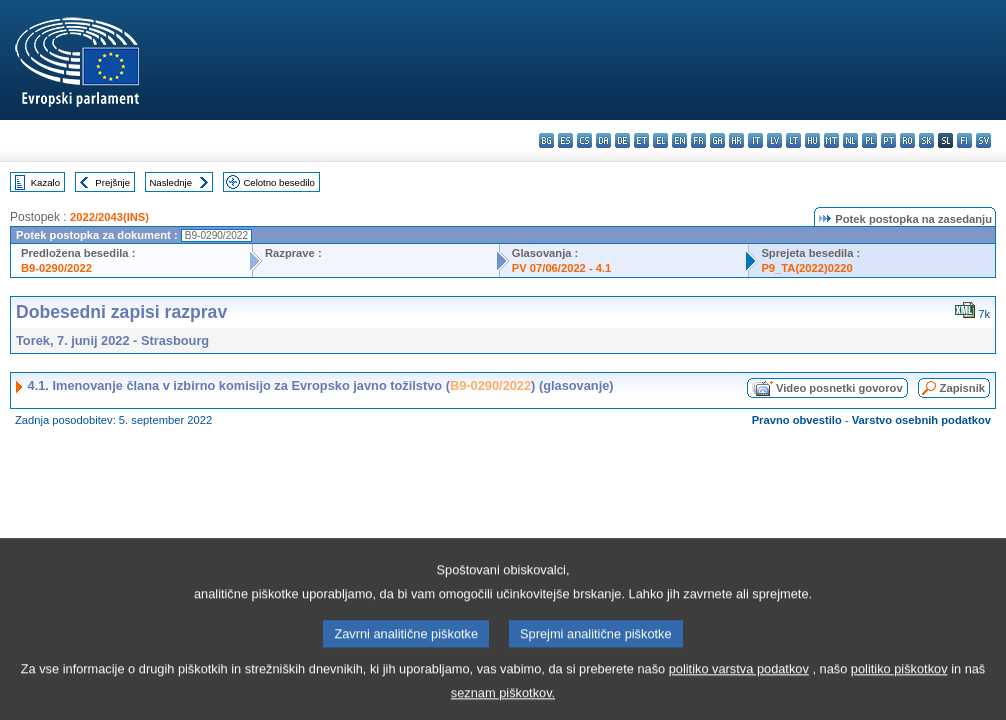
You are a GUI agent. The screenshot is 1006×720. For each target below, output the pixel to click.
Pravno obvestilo (797, 420)
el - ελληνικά (660, 140)
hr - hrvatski (736, 140)
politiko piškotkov (899, 684)
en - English (679, 140)
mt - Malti (831, 140)
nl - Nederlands (850, 140)
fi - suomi (964, 140)
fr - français (698, 140)
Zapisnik (962, 388)
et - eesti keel (641, 140)
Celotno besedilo (278, 182)
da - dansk (603, 140)
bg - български (546, 140)
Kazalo (45, 182)
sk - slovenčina (926, 140)
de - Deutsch (622, 140)
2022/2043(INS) (109, 217)
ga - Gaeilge (717, 140)
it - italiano (755, 140)
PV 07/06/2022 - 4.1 (562, 268)
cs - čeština (584, 140)
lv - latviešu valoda (774, 140)
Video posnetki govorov (839, 388)
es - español (565, 140)
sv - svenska (983, 140)
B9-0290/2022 (56, 268)
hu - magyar (812, 140)
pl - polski (869, 140)
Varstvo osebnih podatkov (921, 420)
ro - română (907, 140)
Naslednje (170, 182)
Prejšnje (112, 182)
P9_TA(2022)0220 (806, 268)
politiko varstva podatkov (739, 684)
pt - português (888, 140)
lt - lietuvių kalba (793, 140)
